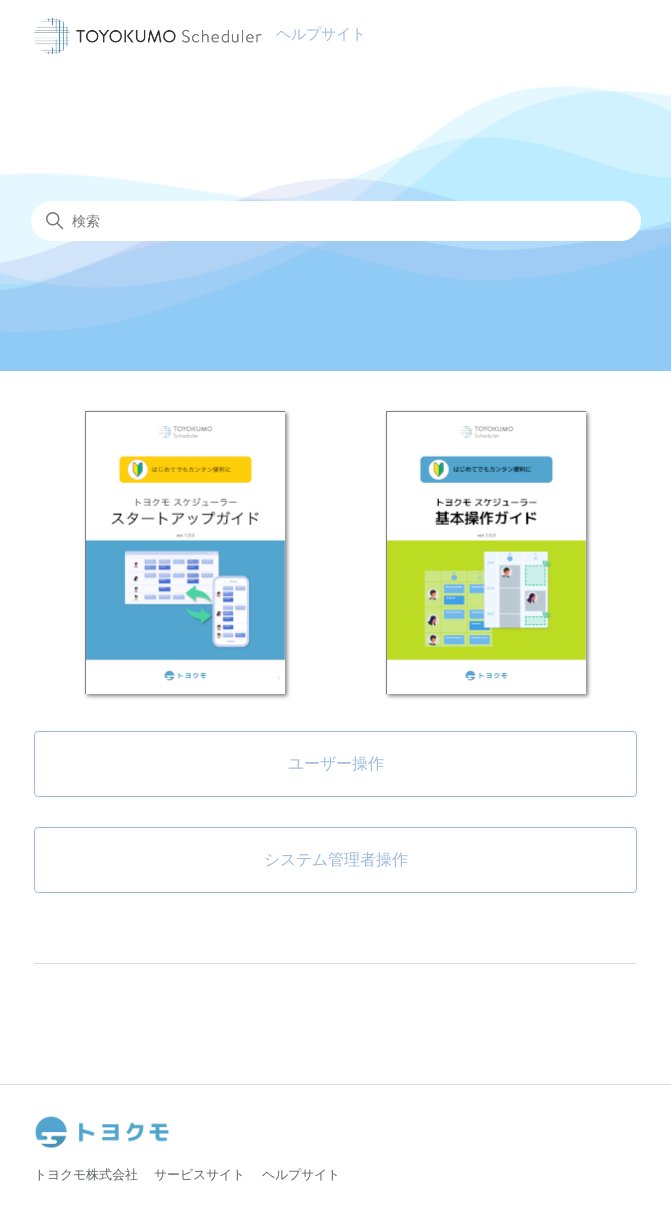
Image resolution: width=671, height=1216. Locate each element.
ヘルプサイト (301, 1174)
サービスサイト (199, 1174)
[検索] (336, 221)
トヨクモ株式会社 (86, 1174)
